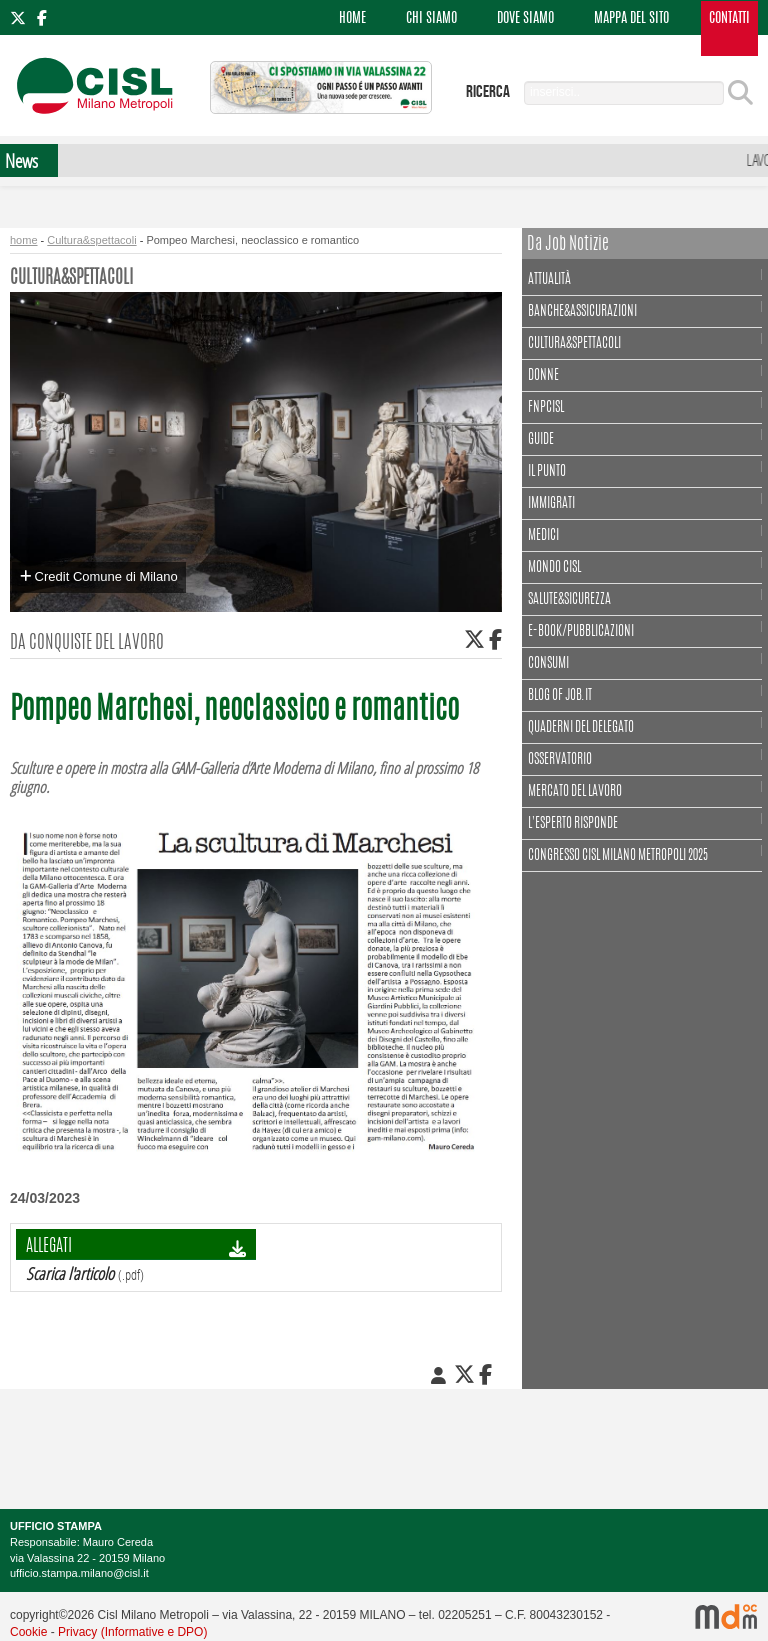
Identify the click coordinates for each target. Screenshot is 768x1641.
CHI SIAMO (431, 19)
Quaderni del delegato (581, 728)
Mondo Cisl (554, 568)
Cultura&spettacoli (91, 240)
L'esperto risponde (573, 824)
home (24, 240)
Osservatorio (560, 760)
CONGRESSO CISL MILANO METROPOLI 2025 (618, 856)
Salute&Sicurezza (569, 600)
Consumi (548, 664)
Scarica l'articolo (70, 1273)
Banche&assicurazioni (582, 312)
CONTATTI (729, 19)
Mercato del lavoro (575, 792)
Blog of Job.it (560, 696)
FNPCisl (546, 408)
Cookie (28, 1632)
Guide (541, 440)
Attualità (552, 277)
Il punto (547, 472)
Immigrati (551, 504)
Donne (543, 376)
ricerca (488, 92)
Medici (543, 536)
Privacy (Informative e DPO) (132, 1632)
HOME (352, 19)
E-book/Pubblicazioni (581, 632)
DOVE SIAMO (525, 19)
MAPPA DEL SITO (631, 19)
